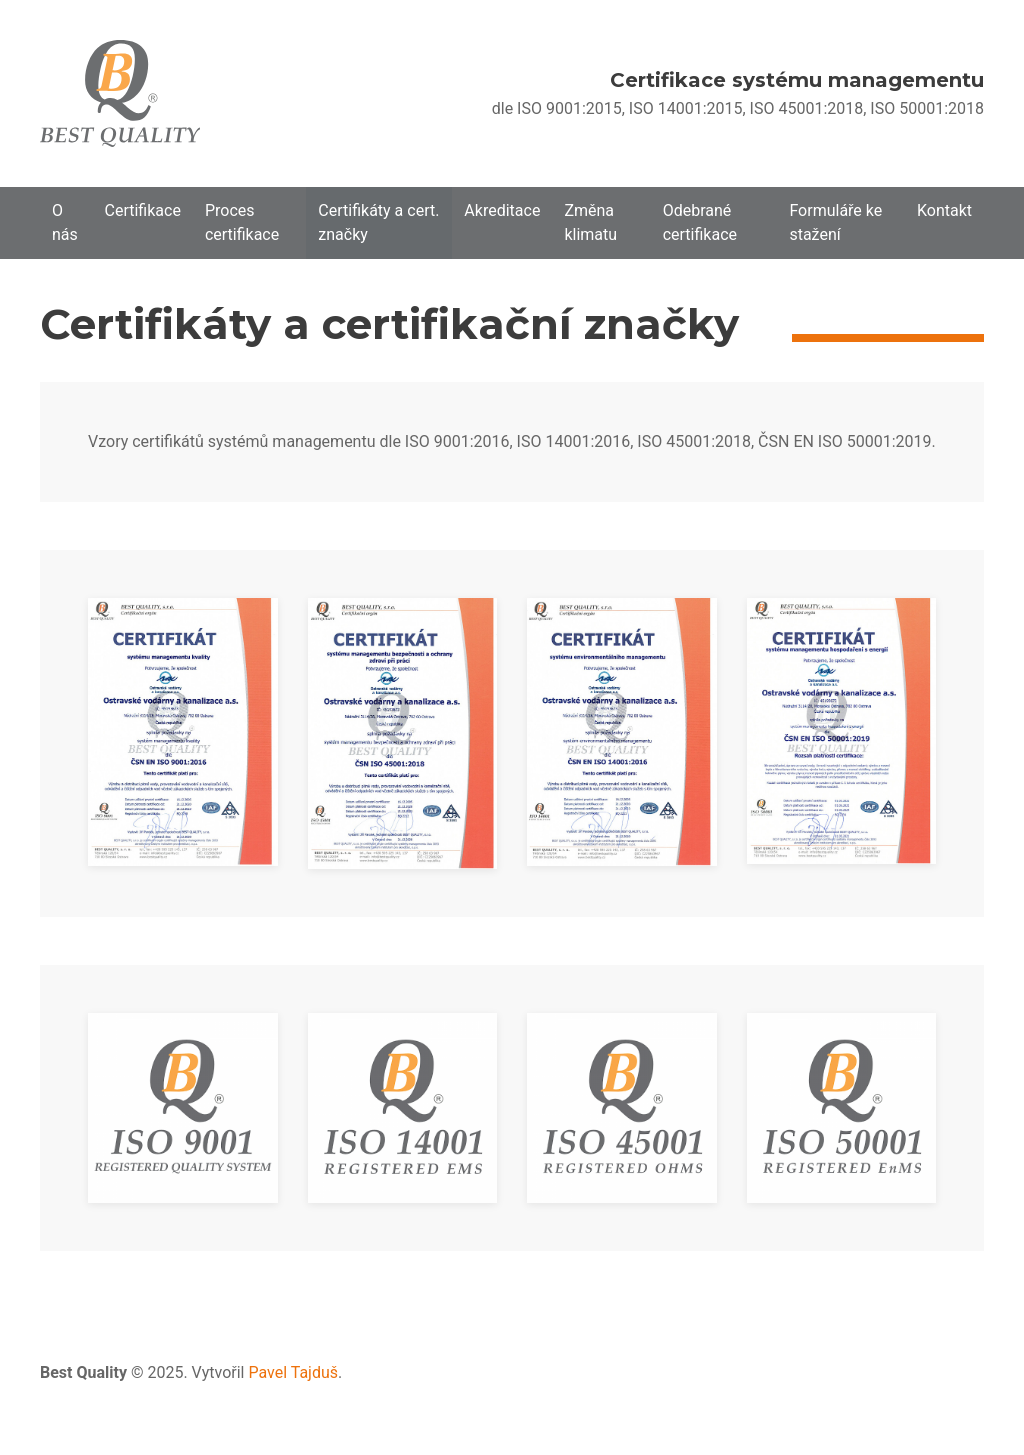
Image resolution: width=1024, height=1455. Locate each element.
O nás (65, 222)
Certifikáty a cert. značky (378, 222)
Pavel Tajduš (293, 1372)
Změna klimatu (590, 222)
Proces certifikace (242, 222)
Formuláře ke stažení (835, 222)
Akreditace (502, 210)
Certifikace (143, 210)
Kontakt (944, 210)
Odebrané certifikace (700, 222)
